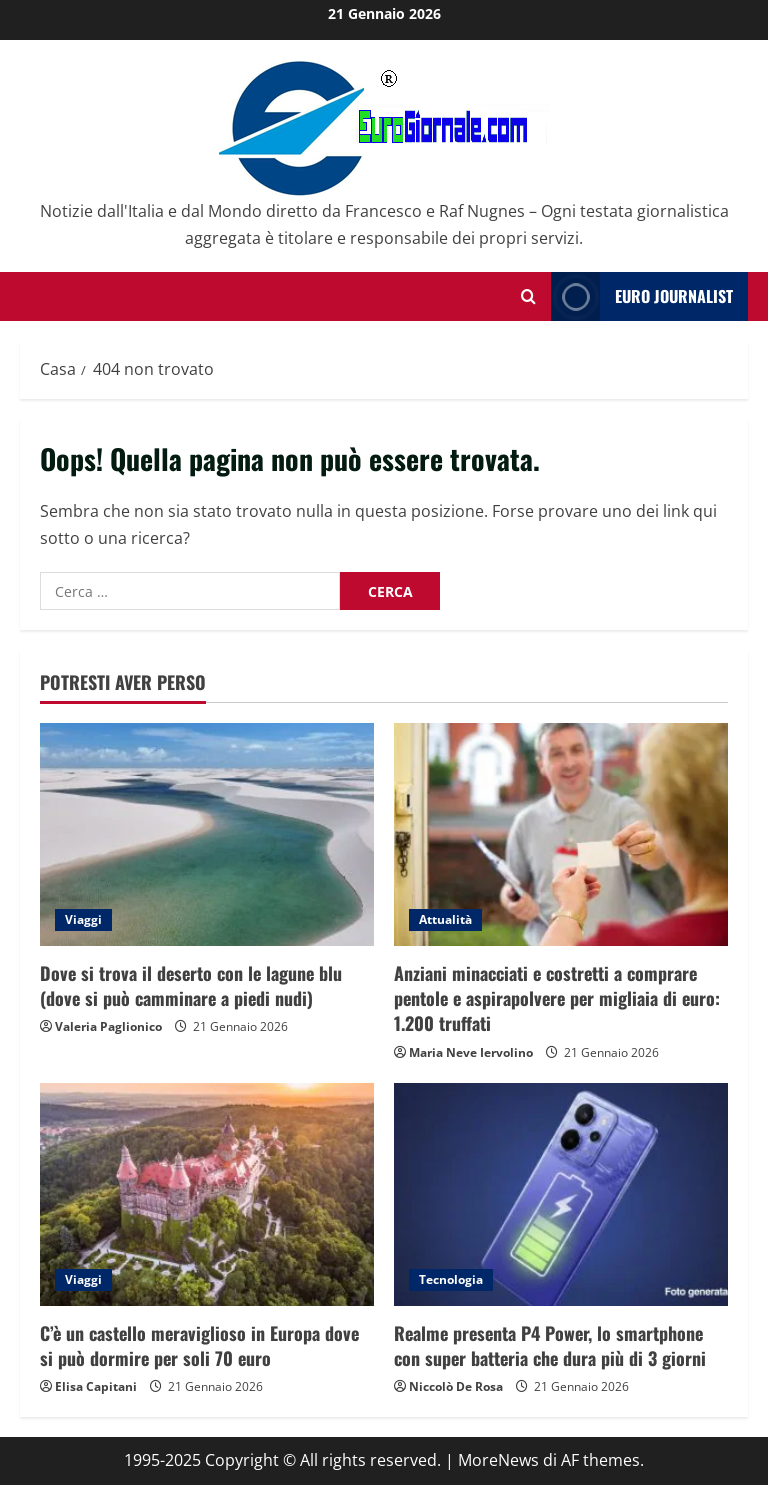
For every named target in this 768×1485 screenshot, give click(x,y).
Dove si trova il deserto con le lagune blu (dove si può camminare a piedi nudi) (191, 985)
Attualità (445, 919)
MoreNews (498, 1460)
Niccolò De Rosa (456, 1386)
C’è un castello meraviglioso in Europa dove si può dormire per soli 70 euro (199, 1345)
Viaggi (83, 919)
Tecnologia (451, 1279)
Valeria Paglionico (108, 1026)
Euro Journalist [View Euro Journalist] (642, 296)
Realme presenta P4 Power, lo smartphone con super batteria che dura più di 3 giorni (550, 1345)
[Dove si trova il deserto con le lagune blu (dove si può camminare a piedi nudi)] (207, 834)
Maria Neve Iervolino (471, 1052)
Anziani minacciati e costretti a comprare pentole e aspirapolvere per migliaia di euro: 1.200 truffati (557, 998)
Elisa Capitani (96, 1386)
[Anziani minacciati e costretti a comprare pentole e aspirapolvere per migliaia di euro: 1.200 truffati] (561, 834)
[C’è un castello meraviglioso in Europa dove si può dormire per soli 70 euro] (207, 1194)
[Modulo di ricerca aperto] (528, 296)
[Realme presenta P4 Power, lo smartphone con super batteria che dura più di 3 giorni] (561, 1194)
